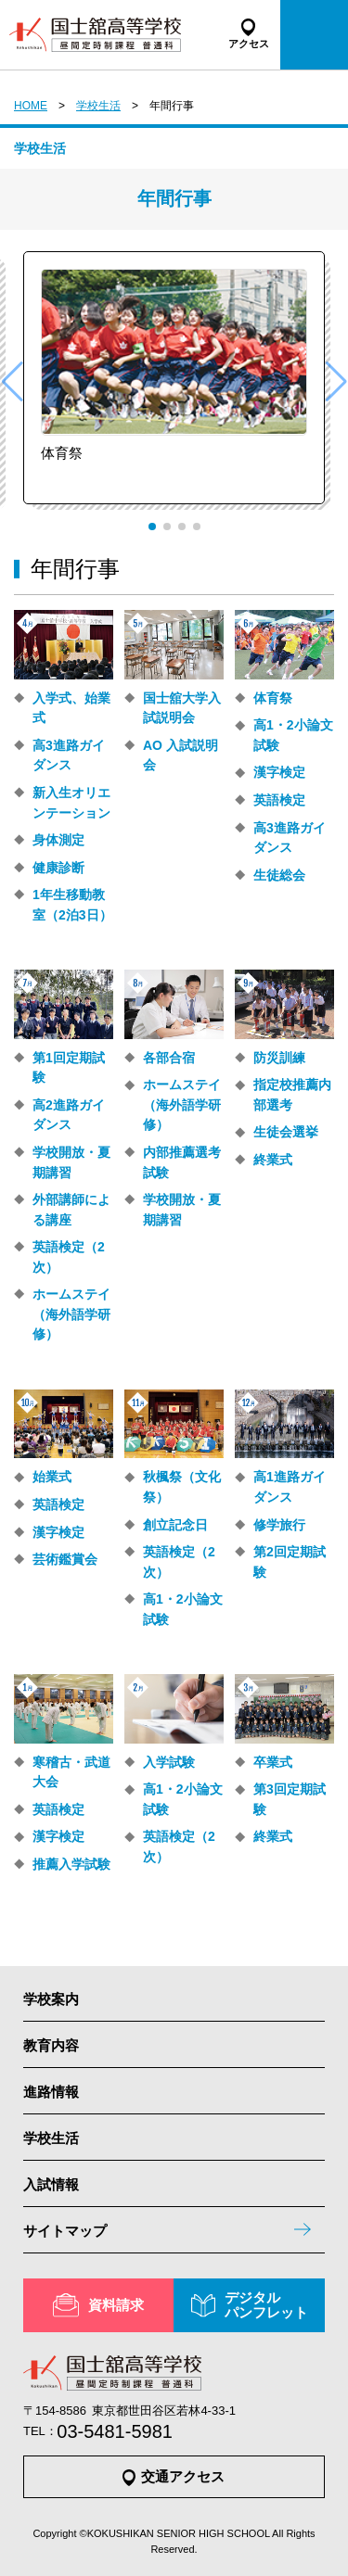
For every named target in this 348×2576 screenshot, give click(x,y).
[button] (152, 526)
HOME (30, 105)
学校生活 (98, 105)
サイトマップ (65, 2231)
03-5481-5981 (115, 2431)
